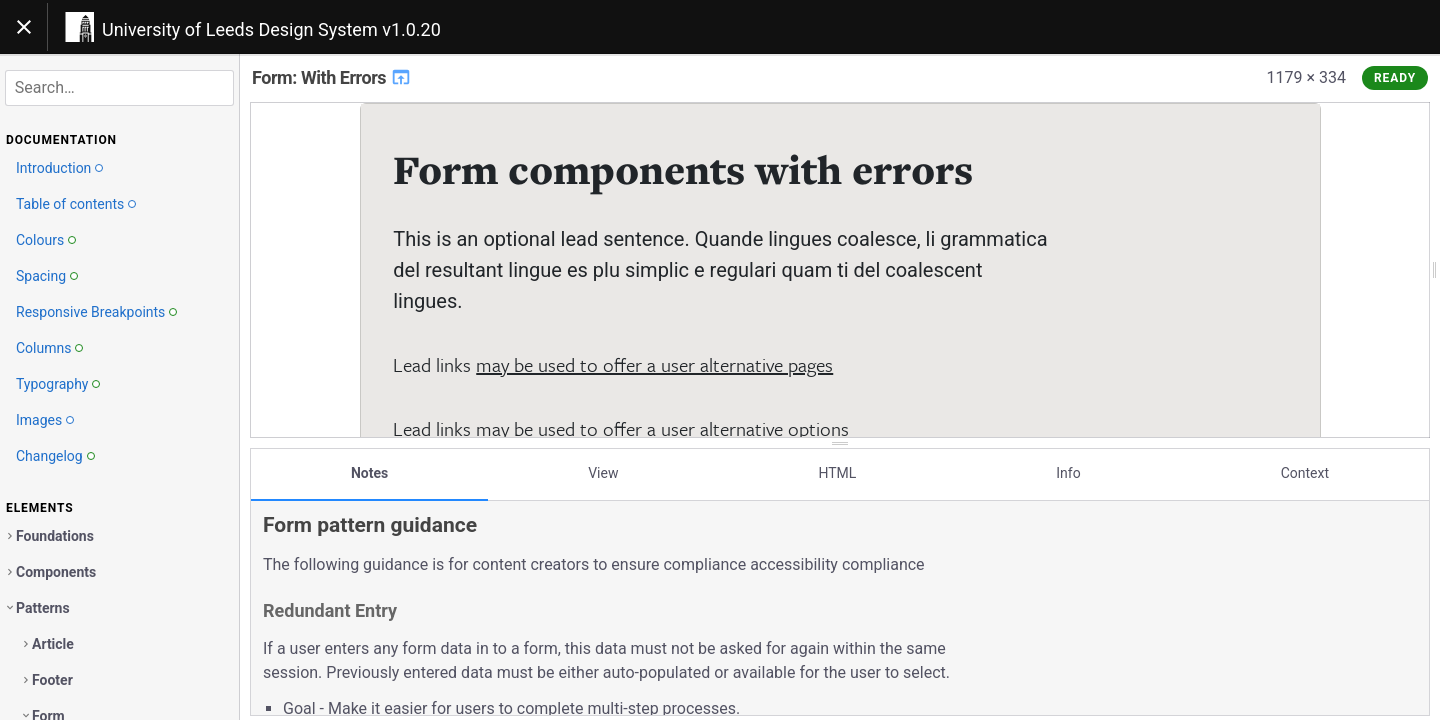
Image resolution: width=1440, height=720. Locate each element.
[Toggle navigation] (24, 27)
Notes (369, 473)
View (603, 473)
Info (1068, 473)
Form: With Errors (332, 77)
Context (1305, 473)
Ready (1395, 78)
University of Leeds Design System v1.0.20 (271, 29)
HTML (837, 473)
